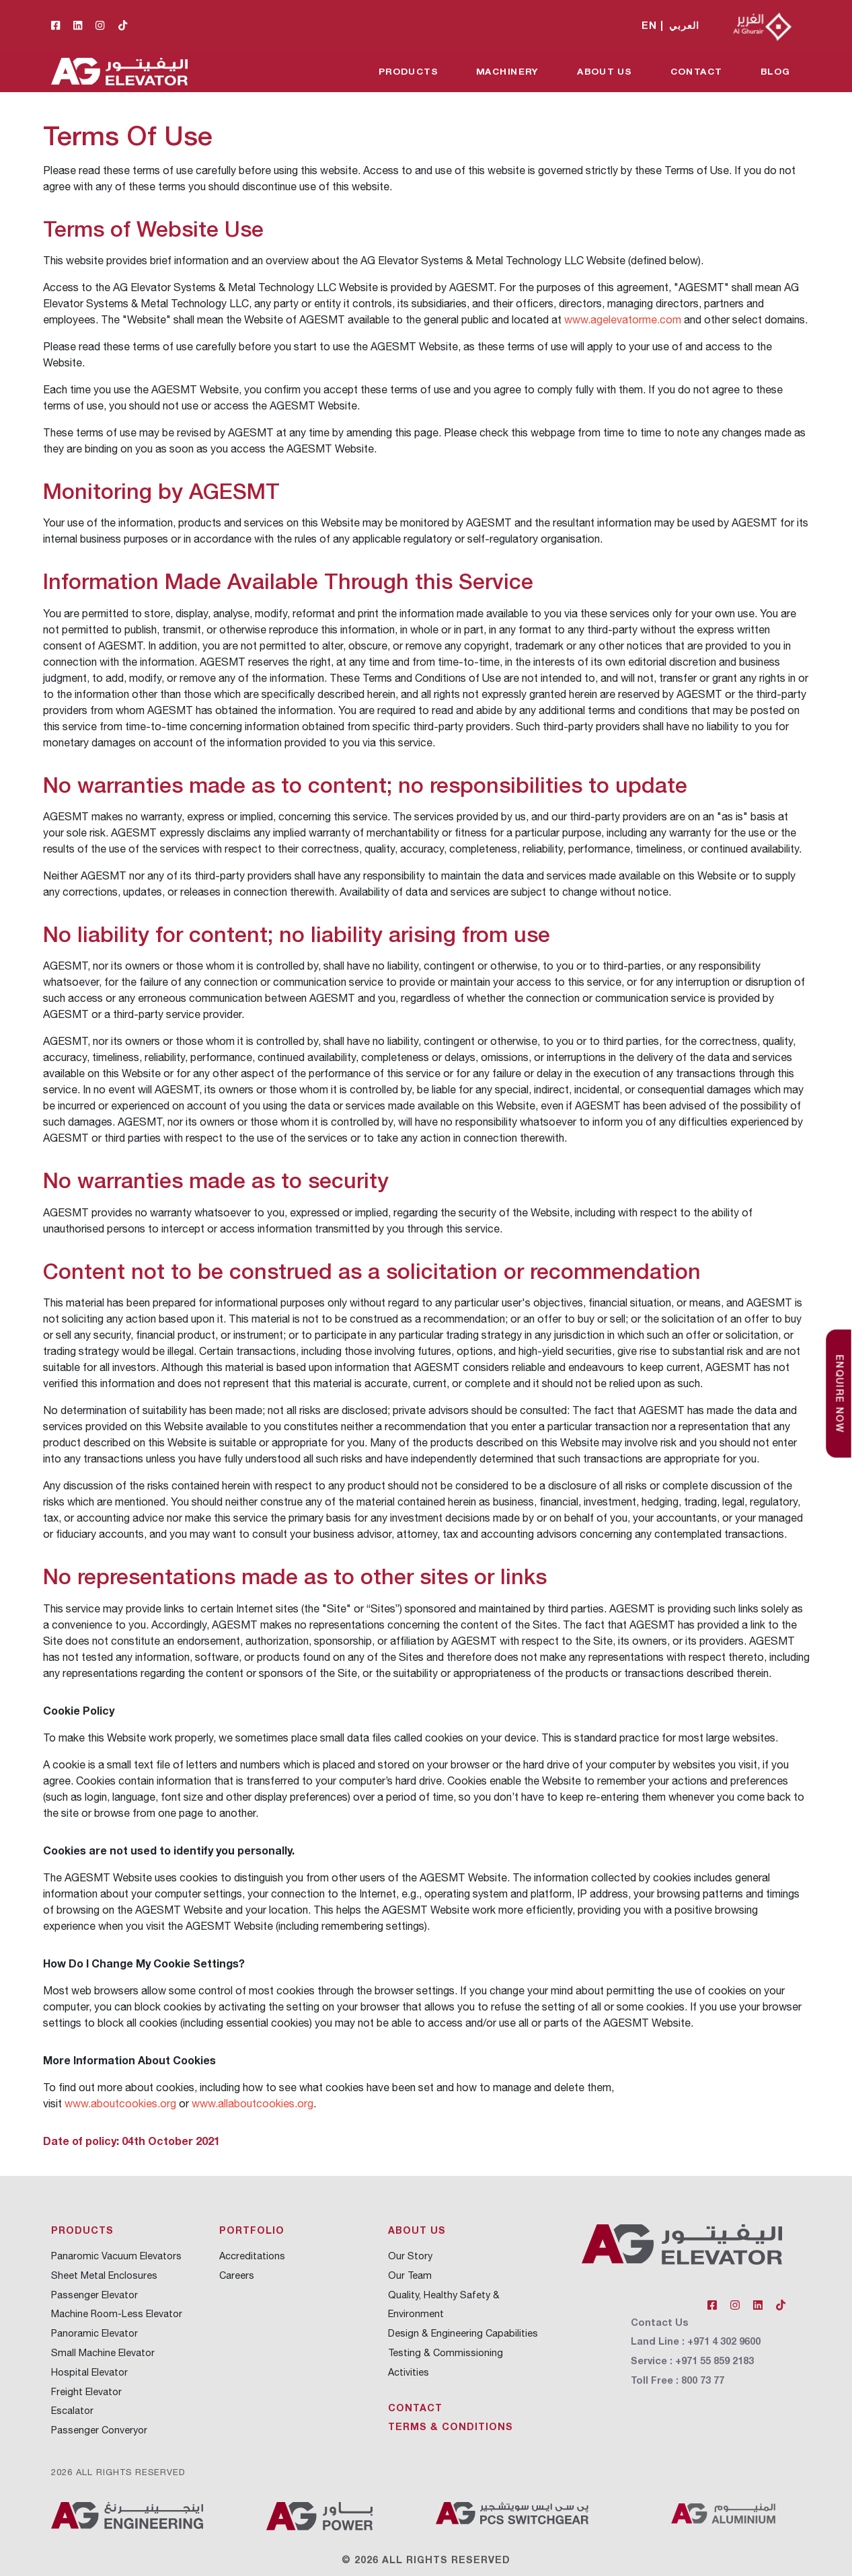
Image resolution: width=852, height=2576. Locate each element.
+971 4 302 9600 (724, 2341)
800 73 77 (702, 2380)
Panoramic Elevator (94, 2333)
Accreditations (252, 2255)
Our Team (410, 2275)
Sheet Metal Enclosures (104, 2275)
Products (407, 71)
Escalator (72, 2410)
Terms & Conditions (450, 2426)
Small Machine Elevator (103, 2352)
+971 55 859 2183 (714, 2360)
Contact (696, 71)
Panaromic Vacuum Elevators (116, 2255)
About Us (604, 71)
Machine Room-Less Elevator (116, 2313)
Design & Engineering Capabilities (463, 2333)
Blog (774, 71)
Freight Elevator (86, 2391)
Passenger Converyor (99, 2429)
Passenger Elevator (94, 2294)
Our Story (410, 2255)
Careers (236, 2275)
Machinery (506, 71)
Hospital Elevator (89, 2372)
